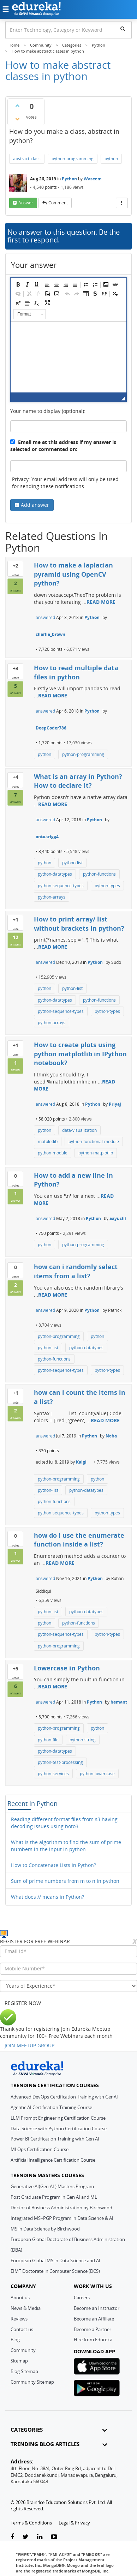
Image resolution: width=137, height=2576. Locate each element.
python (111, 159)
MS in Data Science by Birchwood (45, 2229)
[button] (18, 284)
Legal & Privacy (74, 2523)
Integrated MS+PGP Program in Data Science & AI (62, 2218)
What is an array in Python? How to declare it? (78, 781)
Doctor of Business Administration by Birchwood (61, 2207)
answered (45, 617)
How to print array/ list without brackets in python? (79, 923)
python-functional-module (93, 1142)
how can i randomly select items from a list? (76, 1271)
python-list (72, 863)
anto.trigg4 (47, 837)
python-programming (73, 159)
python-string (83, 1740)
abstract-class (27, 159)
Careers (82, 2297)
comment (58, 203)
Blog (15, 2339)
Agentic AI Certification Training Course (51, 2107)
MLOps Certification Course (39, 2149)
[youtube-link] (54, 2537)
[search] (122, 28)
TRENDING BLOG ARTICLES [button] (59, 2444)
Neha (111, 1436)
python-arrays (51, 897)
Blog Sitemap (24, 2371)
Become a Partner (92, 2329)
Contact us (22, 2329)
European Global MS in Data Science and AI (55, 2260)
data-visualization (79, 1130)
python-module (52, 1153)
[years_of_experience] (68, 1986)
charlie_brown (50, 634)
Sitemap (19, 2361)
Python (69, 179)
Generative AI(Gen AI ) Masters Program (52, 2186)
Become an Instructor (96, 2308)
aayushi (117, 1218)
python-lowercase (97, 1774)
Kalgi (81, 1462)
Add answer (35, 505)
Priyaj (115, 1104)
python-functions (99, 874)
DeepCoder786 (51, 728)
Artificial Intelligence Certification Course (53, 2160)
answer (25, 203)
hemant (119, 1702)
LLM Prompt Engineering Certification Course (58, 2118)
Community (23, 2350)
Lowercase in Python (67, 1668)
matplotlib (48, 1142)
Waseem (93, 179)
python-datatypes (55, 874)
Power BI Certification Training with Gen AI (55, 2139)
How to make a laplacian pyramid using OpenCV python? (73, 574)
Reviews (19, 2319)
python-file (48, 1740)
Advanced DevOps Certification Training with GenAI (64, 2097)
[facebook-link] (12, 2537)
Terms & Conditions (31, 2523)
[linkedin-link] (39, 2537)
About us (20, 2297)
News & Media (26, 2308)
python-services (53, 1774)
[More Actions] (122, 203)
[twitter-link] (26, 2537)
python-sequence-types (61, 886)
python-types (107, 886)
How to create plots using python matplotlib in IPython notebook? (80, 1053)
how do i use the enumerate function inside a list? (79, 1540)
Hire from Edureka (93, 2339)
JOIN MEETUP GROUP (29, 2045)
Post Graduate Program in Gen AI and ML (54, 2197)
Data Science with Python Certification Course (59, 2128)
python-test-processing (60, 1762)
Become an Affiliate (94, 2319)
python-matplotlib (95, 1153)
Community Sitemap (32, 2382)
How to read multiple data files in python (76, 672)
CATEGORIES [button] (59, 2430)
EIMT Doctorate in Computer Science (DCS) (55, 2271)
